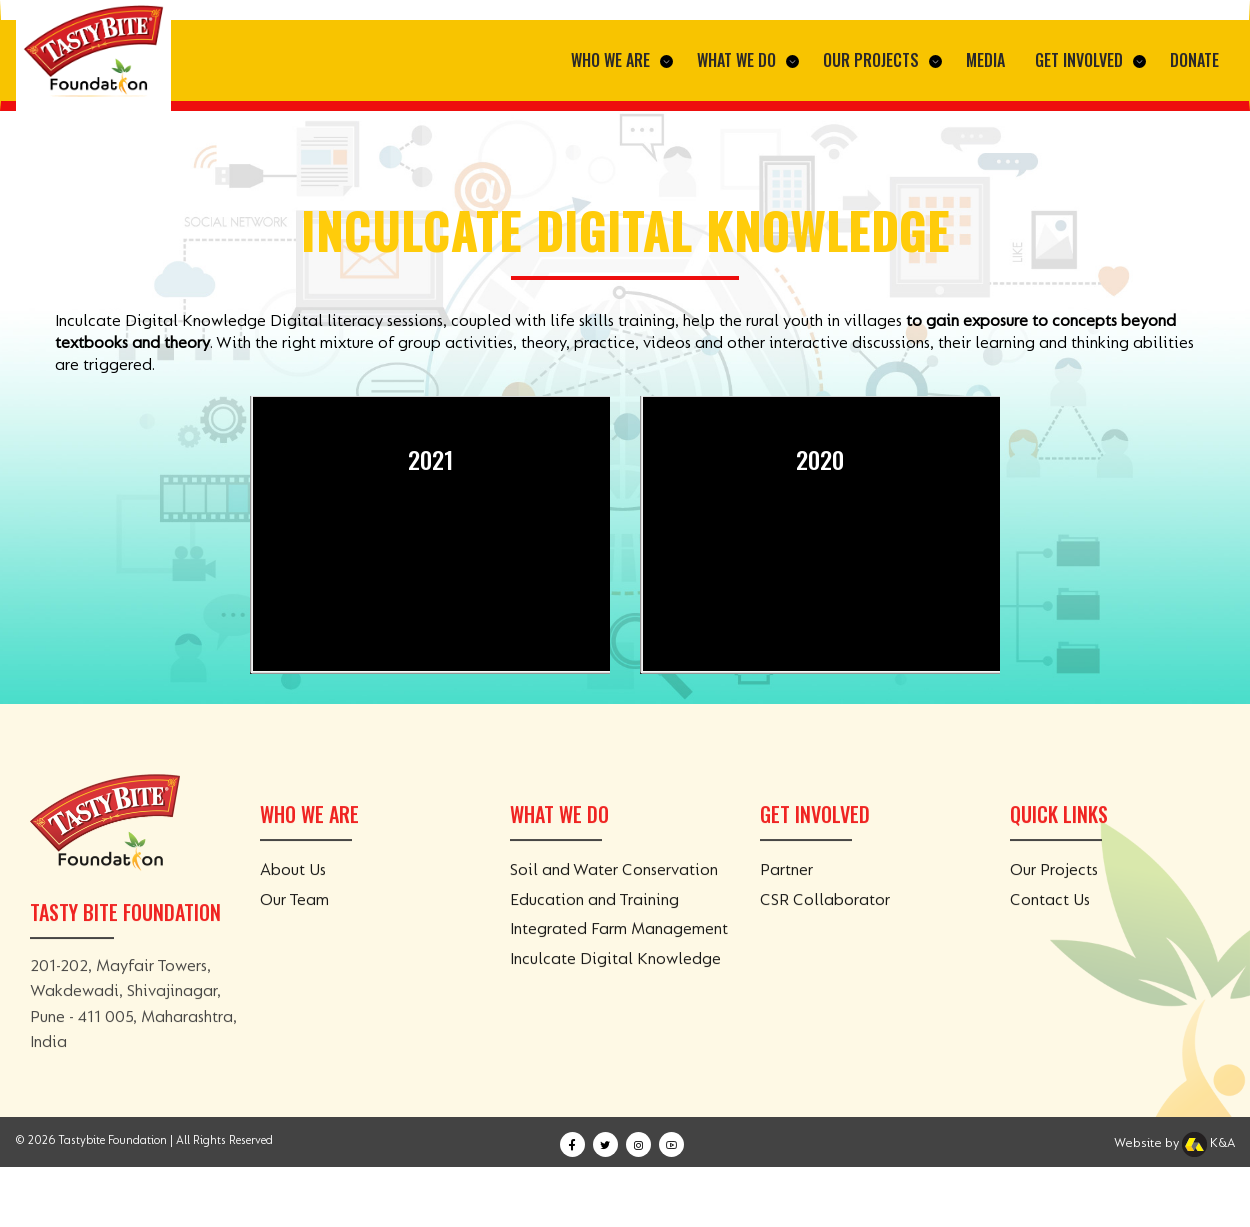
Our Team (294, 916)
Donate (1194, 60)
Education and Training (594, 916)
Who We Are (622, 60)
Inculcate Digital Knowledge (615, 975)
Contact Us (1050, 916)
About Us (293, 887)
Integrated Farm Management (619, 946)
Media (985, 60)
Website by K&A (1174, 1143)
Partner (786, 887)
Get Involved (1090, 60)
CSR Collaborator (825, 916)
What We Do (748, 60)
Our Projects (882, 60)
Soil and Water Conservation (614, 887)
